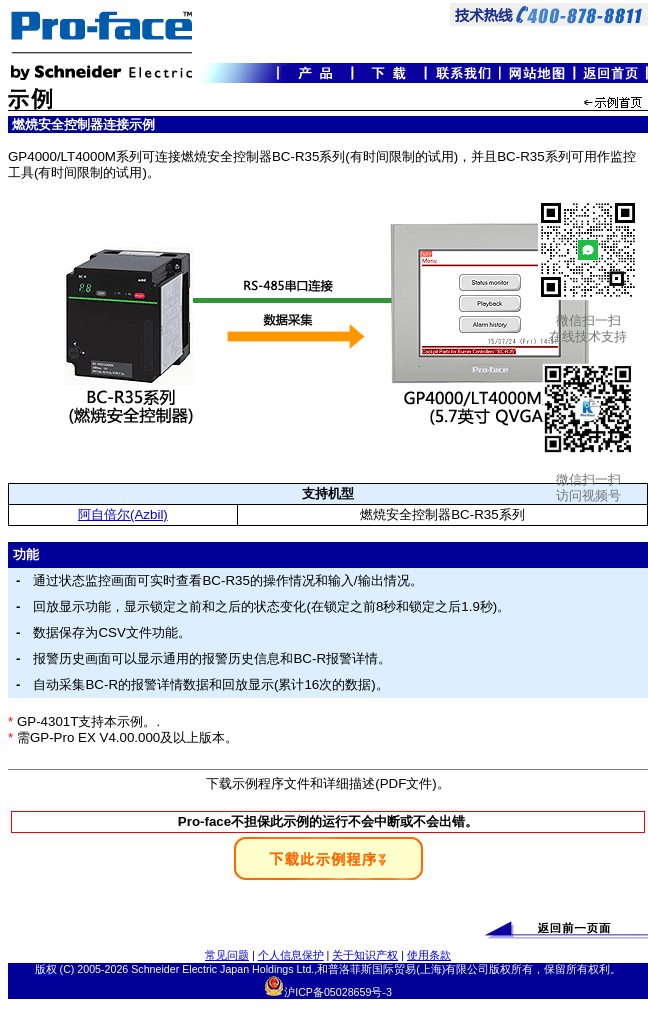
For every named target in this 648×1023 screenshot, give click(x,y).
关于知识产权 (365, 955)
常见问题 (227, 955)
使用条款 (429, 955)
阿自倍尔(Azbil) (123, 514)
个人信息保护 (291, 955)
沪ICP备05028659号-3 (338, 992)
